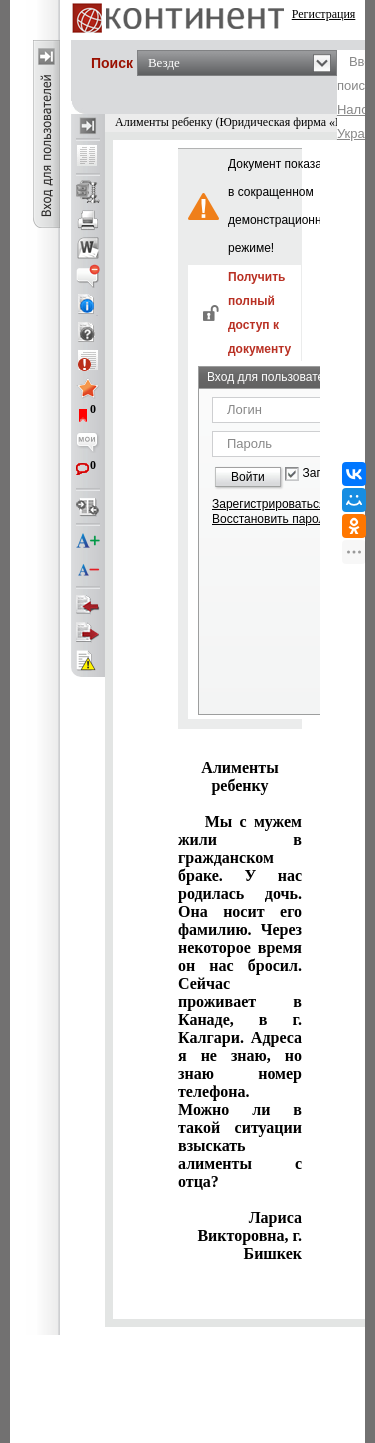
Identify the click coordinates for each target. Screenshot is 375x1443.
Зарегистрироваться (268, 504)
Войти (248, 477)
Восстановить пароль (272, 519)
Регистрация (324, 14)
